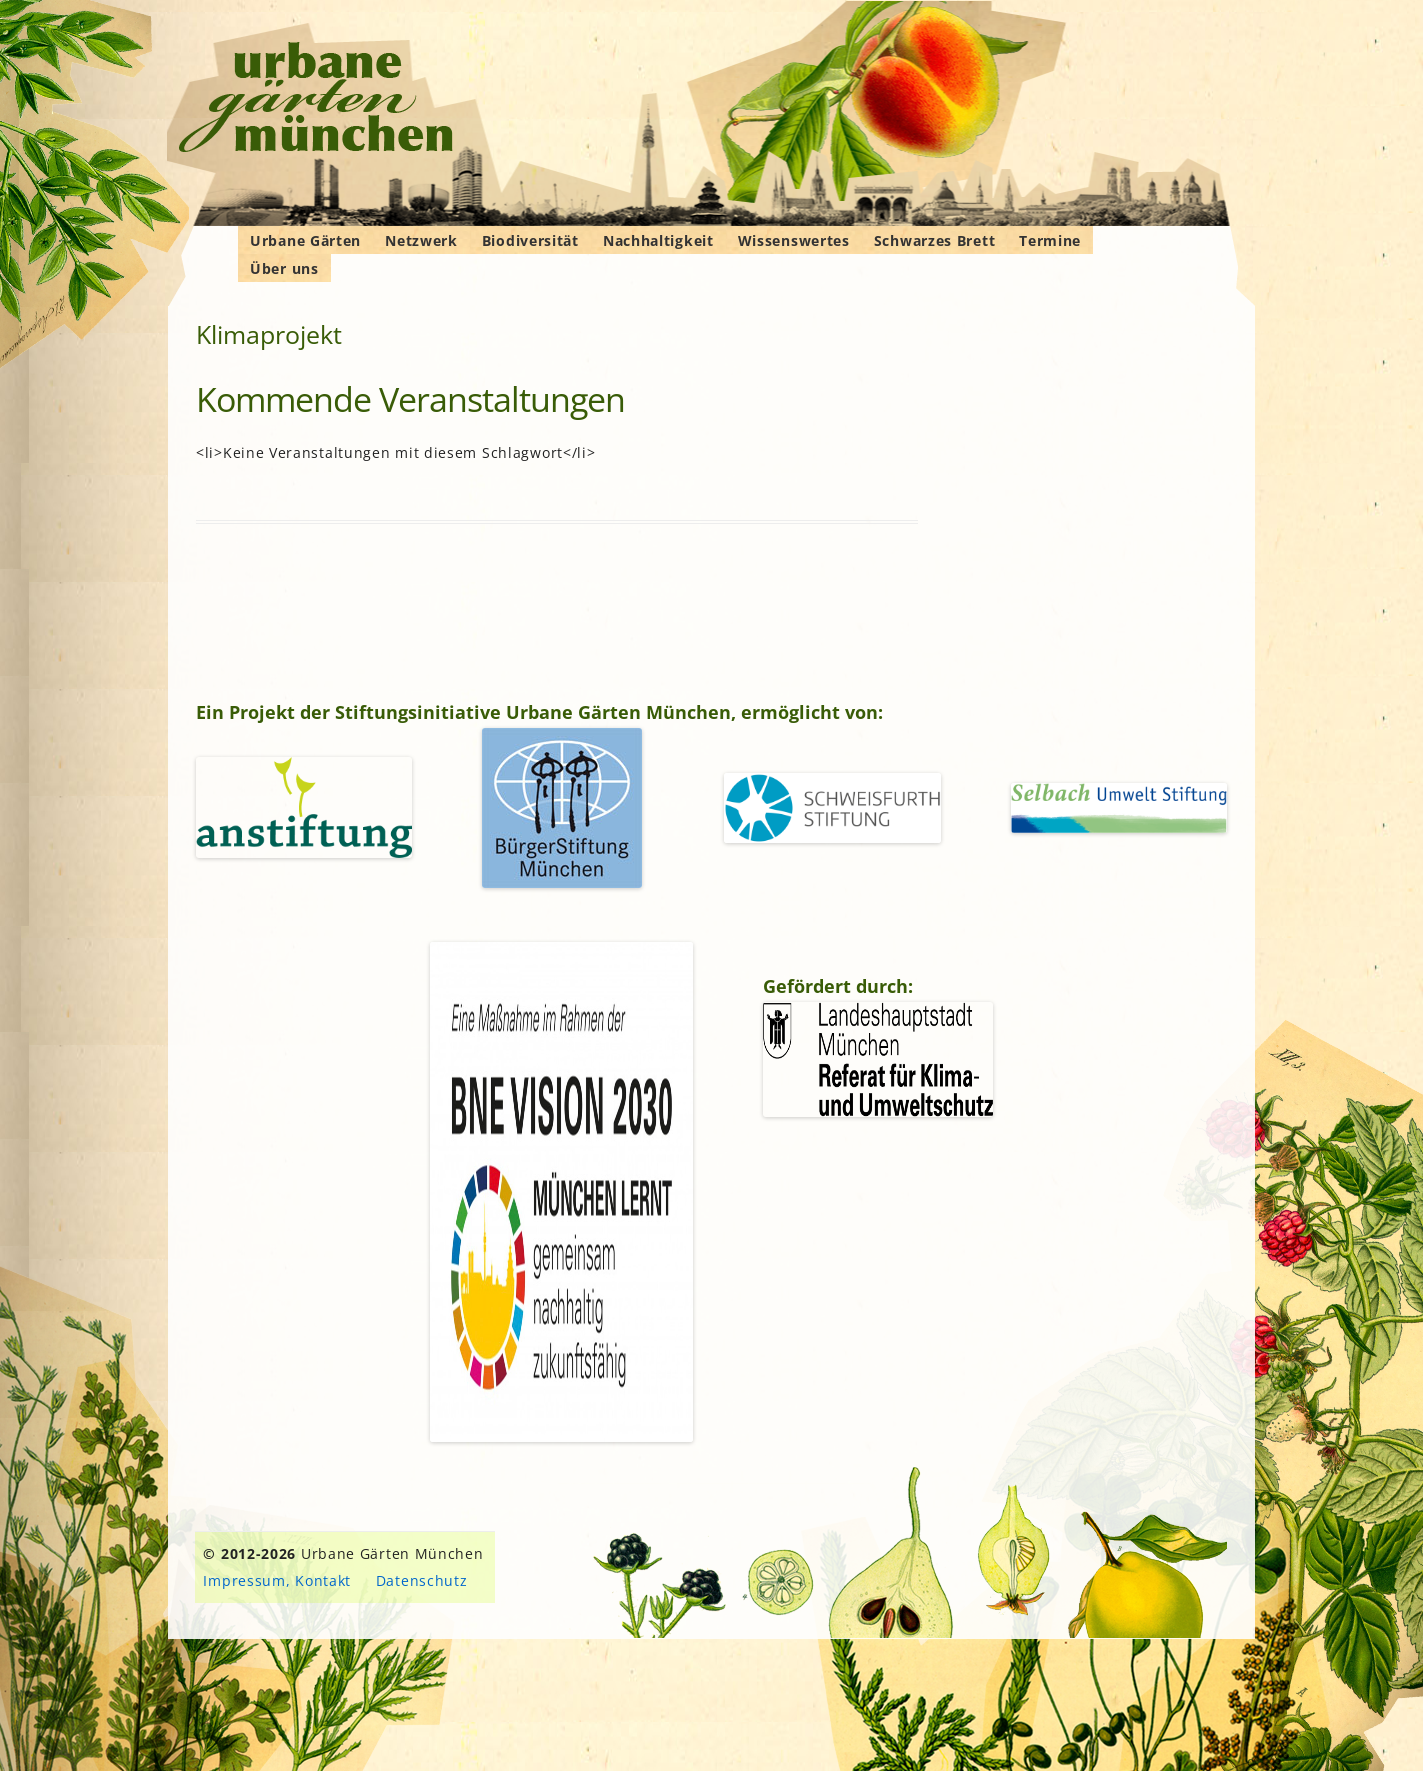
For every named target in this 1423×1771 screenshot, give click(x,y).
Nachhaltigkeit (658, 240)
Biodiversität (530, 240)
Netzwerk (421, 240)
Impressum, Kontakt (277, 1580)
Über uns (284, 268)
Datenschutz (422, 1580)
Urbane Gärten (305, 240)
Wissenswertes (794, 240)
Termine (1050, 240)
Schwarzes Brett (935, 240)
